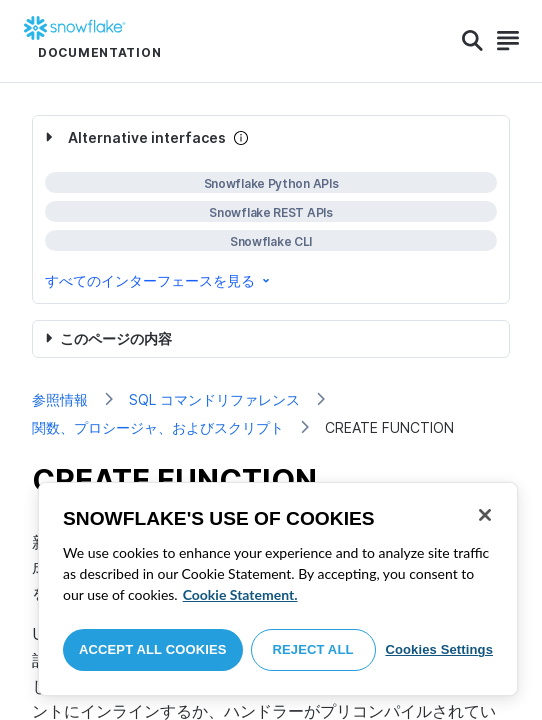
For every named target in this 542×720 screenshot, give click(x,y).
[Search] (472, 41)
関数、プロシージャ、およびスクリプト (158, 427)
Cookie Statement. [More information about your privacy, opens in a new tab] (240, 594)
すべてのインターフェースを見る (159, 280)
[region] (278, 589)
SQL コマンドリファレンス (214, 399)
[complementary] (271, 209)
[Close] (485, 515)
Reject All (313, 649)
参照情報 (60, 399)
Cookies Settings (439, 649)
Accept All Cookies (153, 649)
